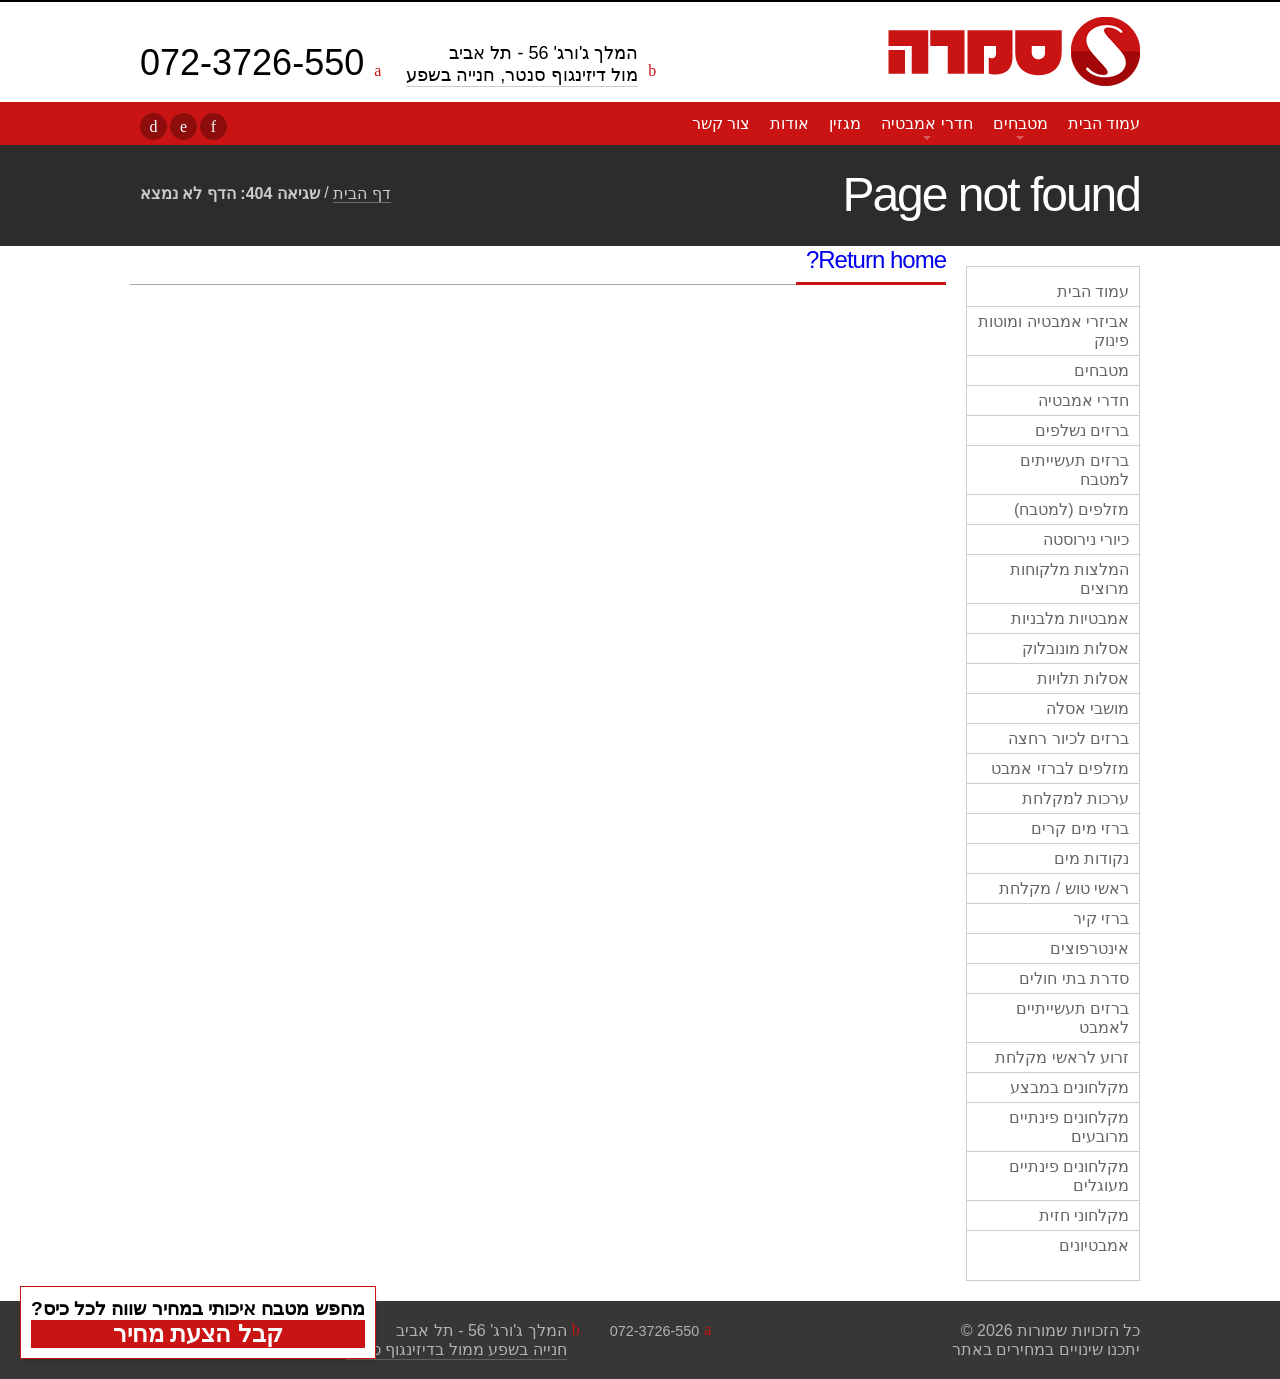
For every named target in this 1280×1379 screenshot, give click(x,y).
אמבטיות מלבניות (1070, 618)
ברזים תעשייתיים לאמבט (1072, 1018)
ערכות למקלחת (1075, 798)
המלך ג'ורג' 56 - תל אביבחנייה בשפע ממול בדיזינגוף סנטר (456, 1340)
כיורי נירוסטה (1086, 539)
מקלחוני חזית (1084, 1215)
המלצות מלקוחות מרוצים (1069, 579)
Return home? (876, 259)
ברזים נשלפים (1082, 430)
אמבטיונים (1094, 1245)
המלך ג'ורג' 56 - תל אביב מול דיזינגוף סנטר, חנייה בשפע (522, 64)
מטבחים (1020, 123)
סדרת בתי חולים (1074, 978)
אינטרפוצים (1089, 948)
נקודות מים (1091, 858)
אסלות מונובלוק (1075, 648)
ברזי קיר (1101, 918)
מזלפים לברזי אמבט (1060, 768)
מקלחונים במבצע (1069, 1087)
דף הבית (361, 193)
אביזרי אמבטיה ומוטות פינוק (1053, 331)
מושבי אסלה (1087, 708)
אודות (789, 123)
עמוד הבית (1104, 123)
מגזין (845, 123)
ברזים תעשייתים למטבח (1074, 470)
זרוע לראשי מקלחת (1062, 1057)
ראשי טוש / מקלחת (1064, 888)
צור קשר (721, 123)
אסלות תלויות (1083, 678)
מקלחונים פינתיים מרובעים (1069, 1127)
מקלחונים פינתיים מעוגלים (1069, 1176)
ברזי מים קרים (1080, 828)
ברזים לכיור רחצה (1068, 738)
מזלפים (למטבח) (1071, 509)
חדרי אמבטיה (926, 123)
